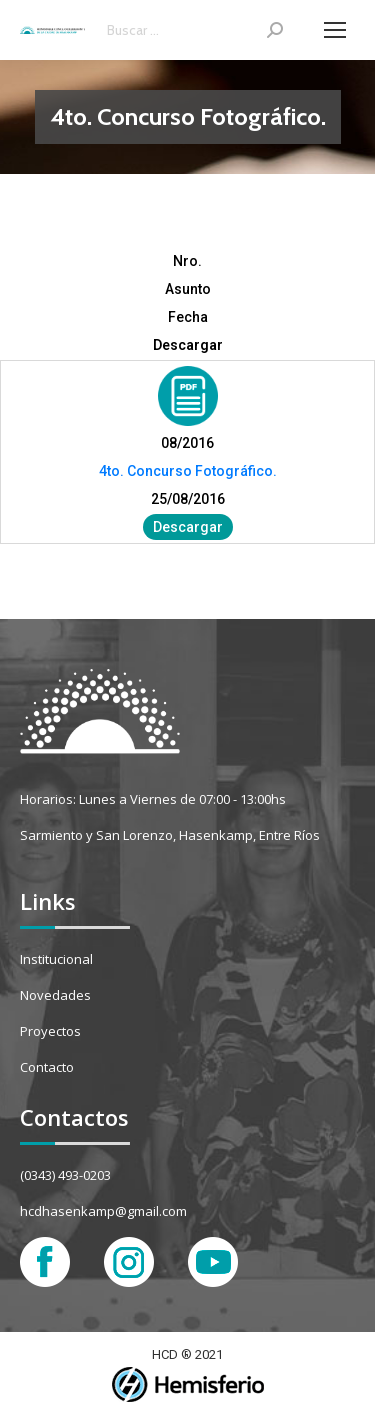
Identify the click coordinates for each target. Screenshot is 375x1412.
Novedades (55, 995)
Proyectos (50, 1031)
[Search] (195, 30)
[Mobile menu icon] (335, 30)
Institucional (56, 959)
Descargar (188, 527)
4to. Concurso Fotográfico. (188, 471)
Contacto (47, 1067)
